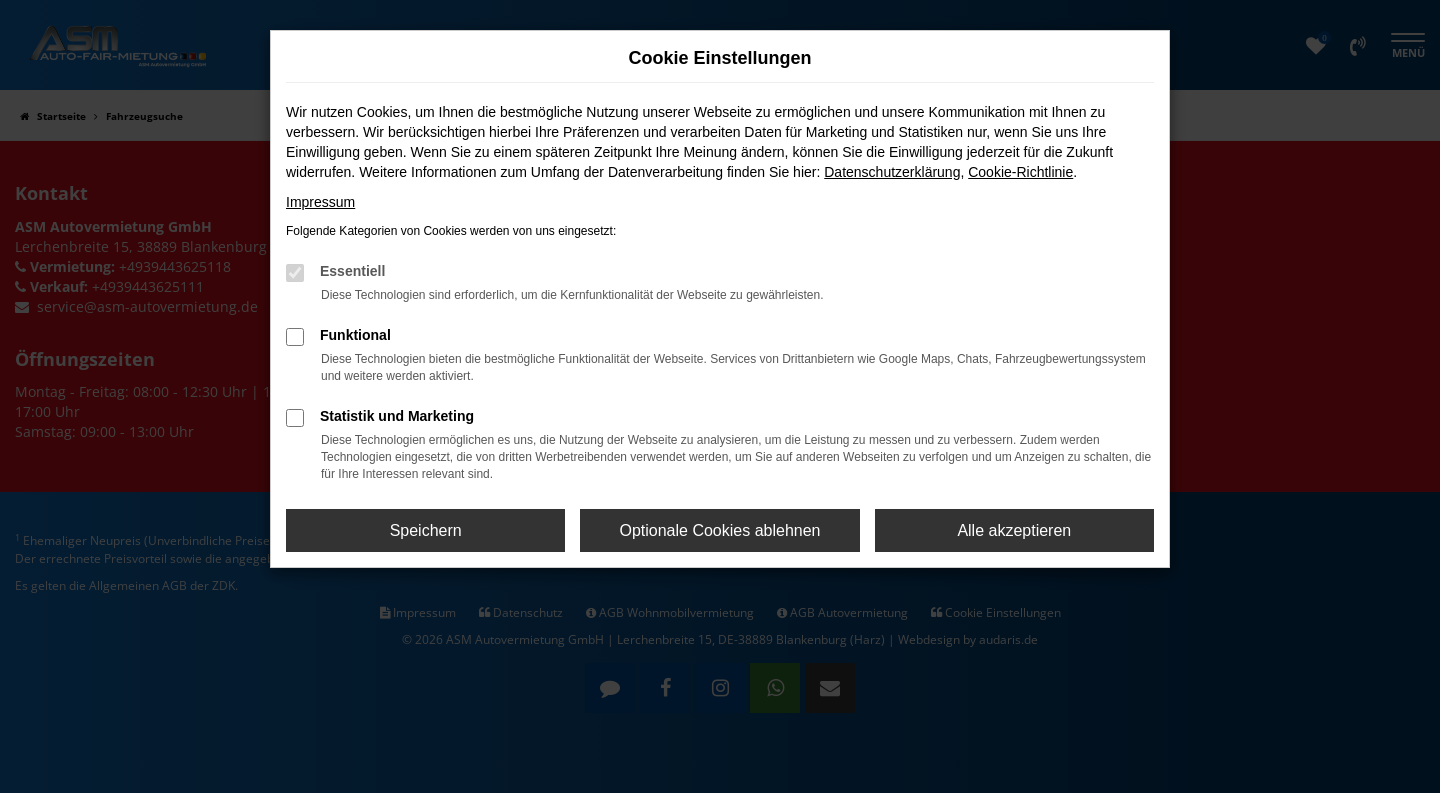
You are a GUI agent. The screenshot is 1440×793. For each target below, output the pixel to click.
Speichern (426, 530)
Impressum (320, 202)
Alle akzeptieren (1014, 530)
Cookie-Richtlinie (1020, 172)
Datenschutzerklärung (892, 172)
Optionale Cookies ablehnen (719, 530)
